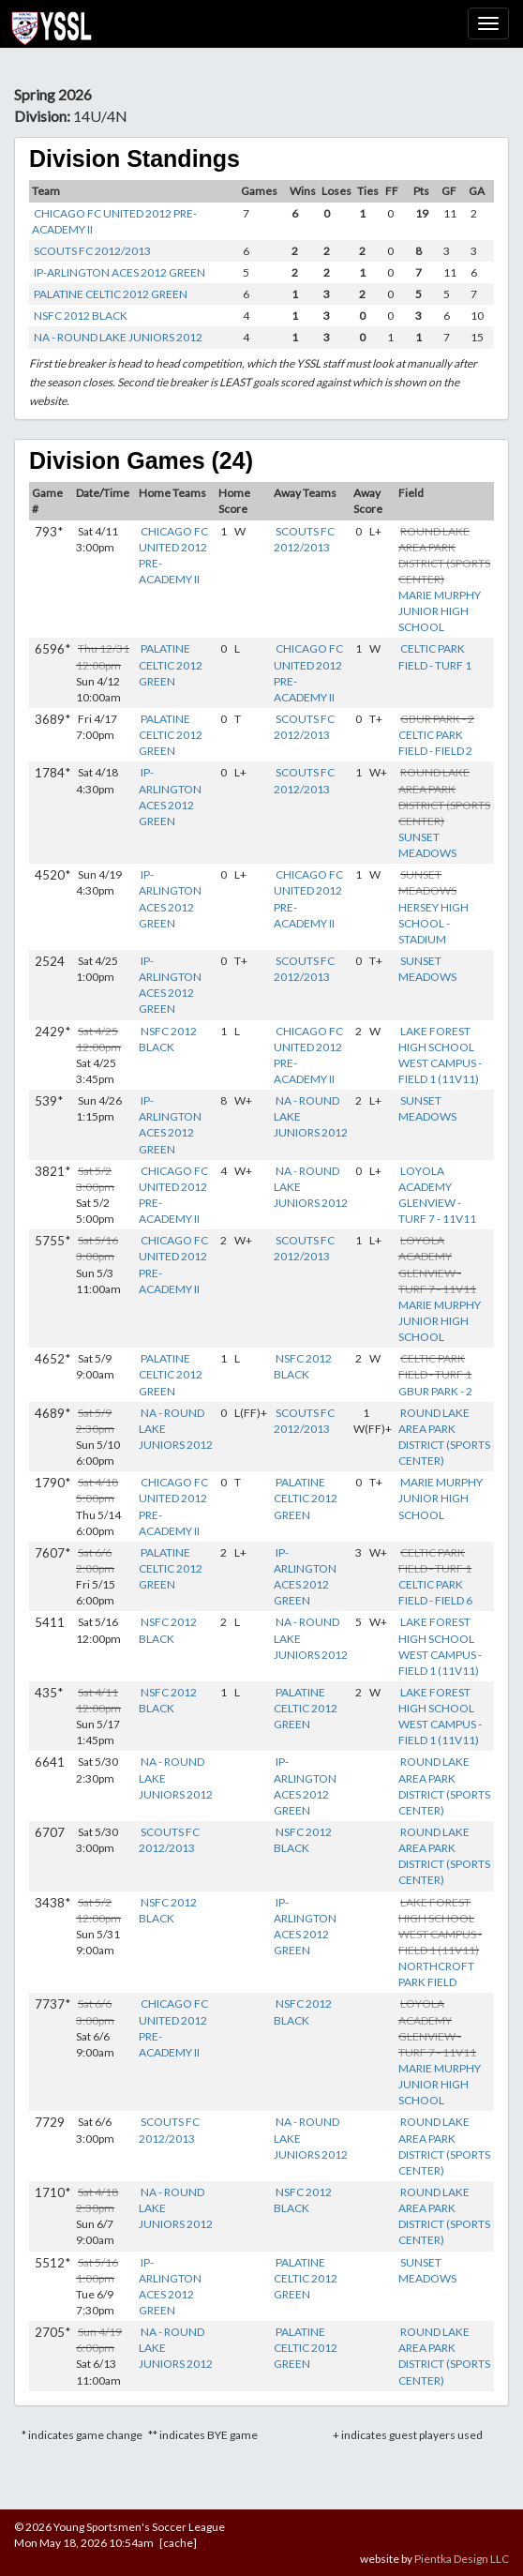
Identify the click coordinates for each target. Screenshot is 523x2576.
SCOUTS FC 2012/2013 (92, 251)
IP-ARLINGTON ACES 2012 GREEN (119, 272)
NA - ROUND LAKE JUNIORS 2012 (118, 337)
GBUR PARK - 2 (435, 1391)
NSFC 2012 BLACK (80, 316)
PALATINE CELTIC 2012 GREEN (110, 294)
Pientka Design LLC (461, 2559)
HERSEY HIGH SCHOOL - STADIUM (433, 923)
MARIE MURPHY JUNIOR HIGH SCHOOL (439, 611)
